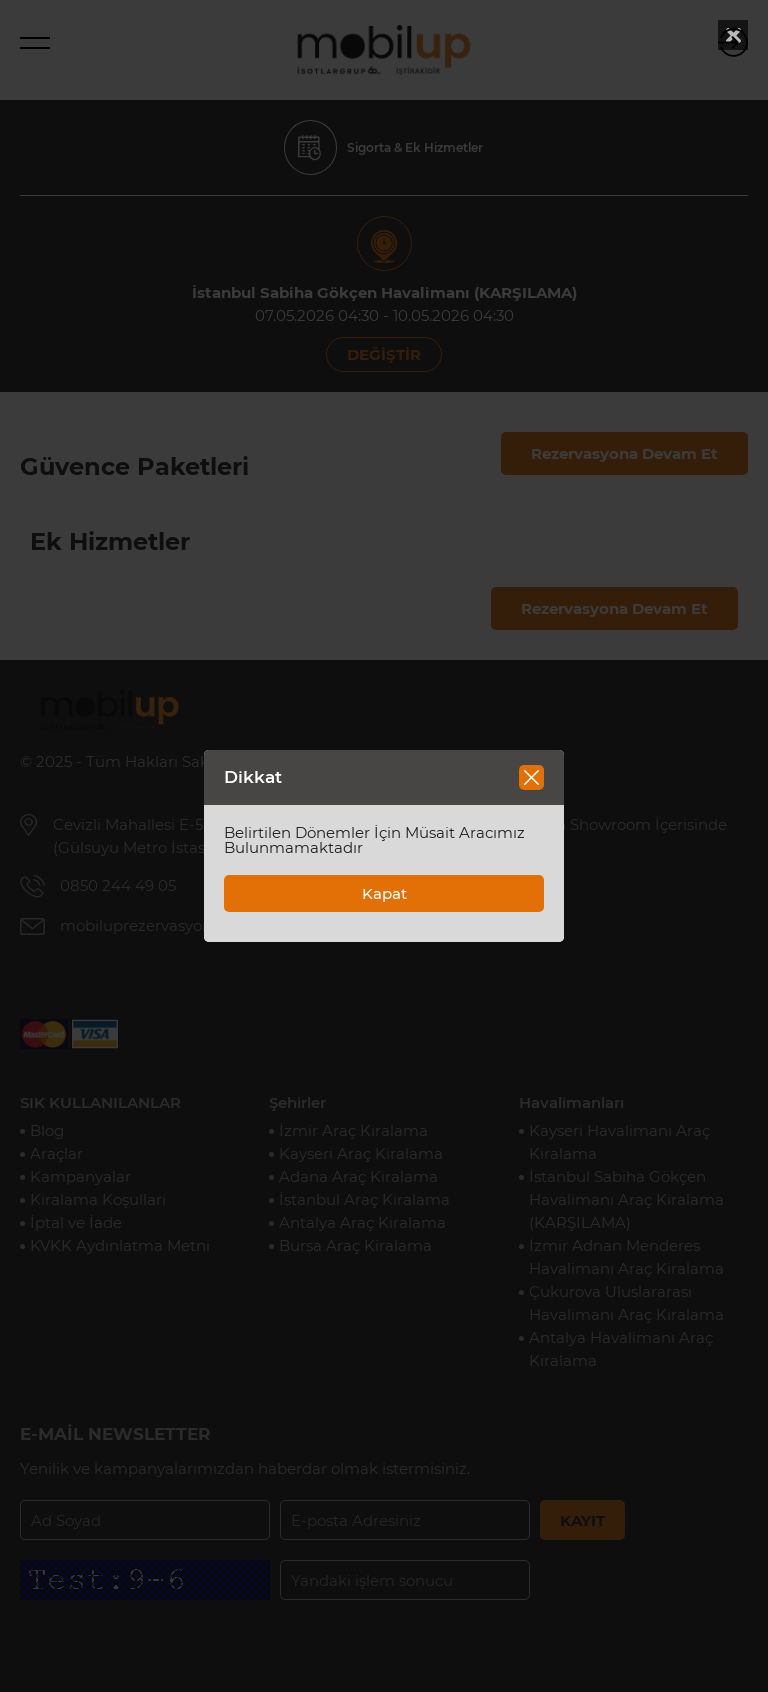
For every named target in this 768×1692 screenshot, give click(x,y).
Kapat (384, 893)
